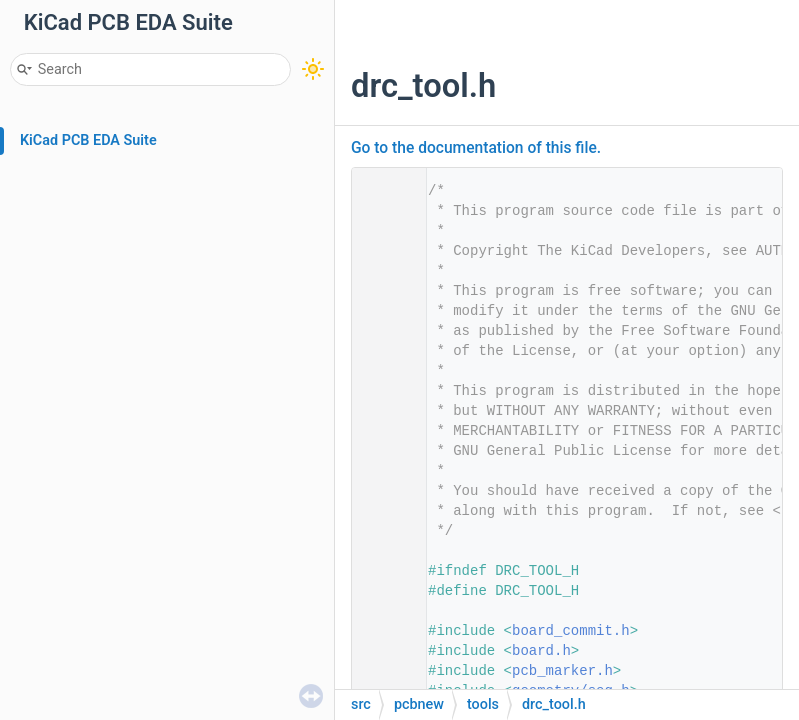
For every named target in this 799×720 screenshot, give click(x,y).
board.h (541, 651)
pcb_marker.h (562, 671)
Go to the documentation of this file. (476, 148)
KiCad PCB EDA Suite (88, 140)
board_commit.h (571, 631)
